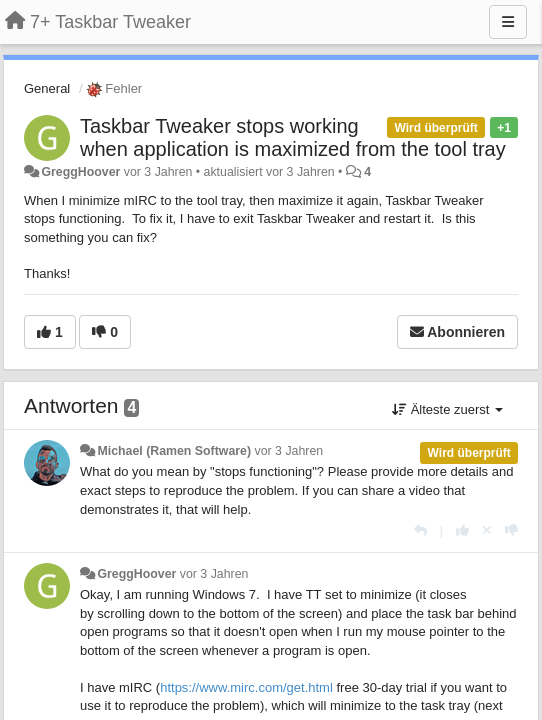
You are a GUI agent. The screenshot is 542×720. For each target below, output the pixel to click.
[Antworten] (420, 530)
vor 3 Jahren (289, 451)
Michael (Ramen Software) (174, 451)
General (47, 88)
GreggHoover (80, 172)
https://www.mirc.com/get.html (246, 687)
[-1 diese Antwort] (511, 530)
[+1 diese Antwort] (462, 530)
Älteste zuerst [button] (447, 409)
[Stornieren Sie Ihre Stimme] (487, 530)
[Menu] (508, 22)
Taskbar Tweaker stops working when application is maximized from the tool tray (293, 137)
